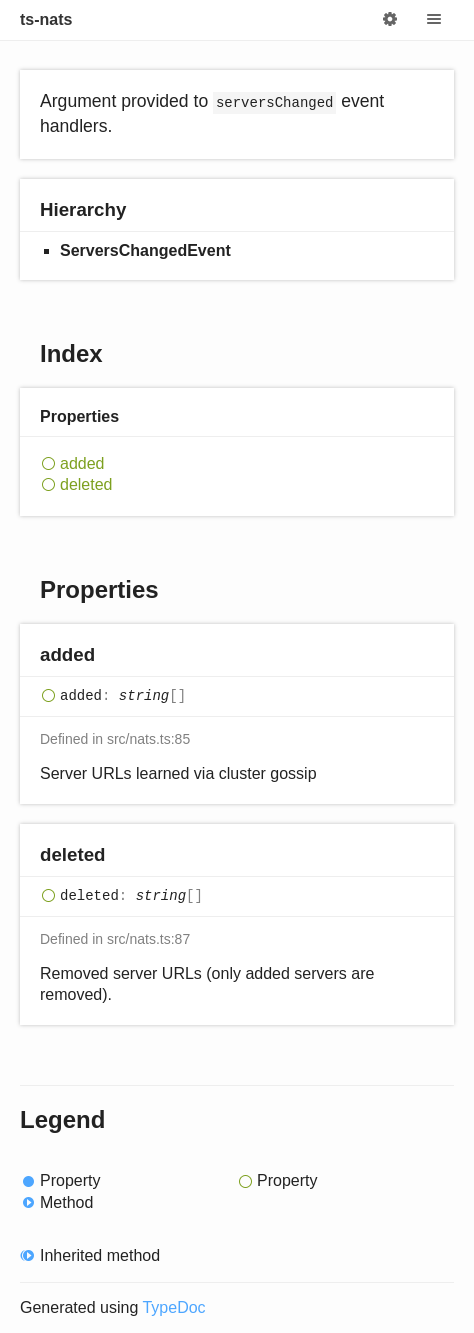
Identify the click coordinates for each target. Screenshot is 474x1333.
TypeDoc (173, 1307)
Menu (434, 20)
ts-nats (46, 19)
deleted (86, 484)
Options (390, 20)
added (82, 463)
